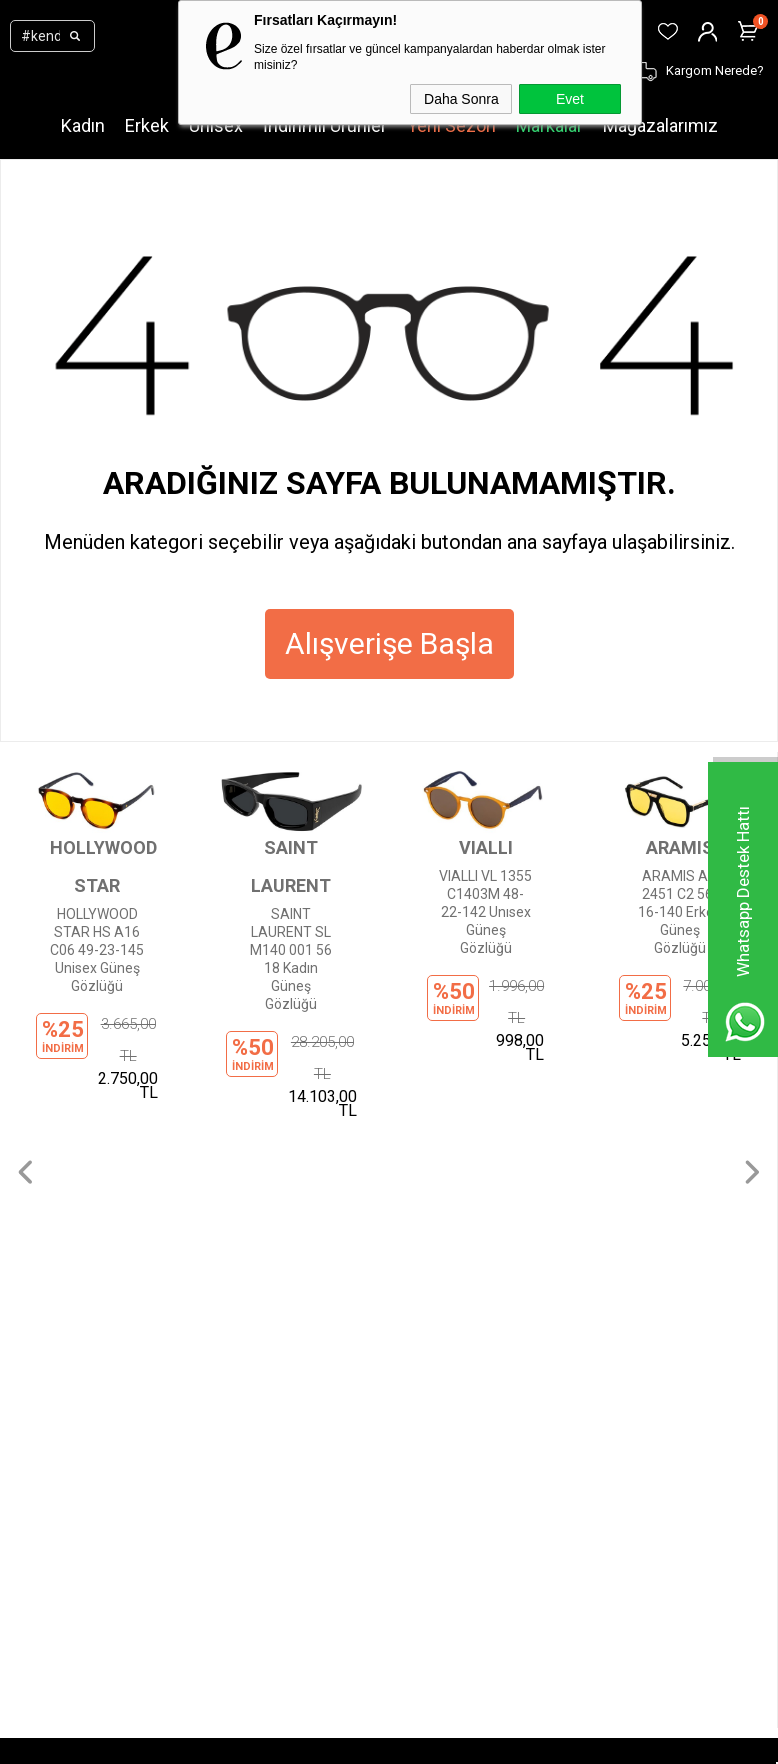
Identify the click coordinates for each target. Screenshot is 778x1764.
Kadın (83, 125)
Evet (570, 99)
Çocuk (100, 1206)
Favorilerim (51, 1514)
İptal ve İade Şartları (402, 1236)
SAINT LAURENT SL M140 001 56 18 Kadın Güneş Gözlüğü (291, 959)
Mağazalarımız (660, 125)
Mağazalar (115, 1266)
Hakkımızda (377, 1086)
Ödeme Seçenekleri (402, 1206)
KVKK (356, 1146)
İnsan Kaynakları (391, 1266)
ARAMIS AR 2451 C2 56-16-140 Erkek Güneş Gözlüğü (679, 912)
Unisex (216, 125)
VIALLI (486, 847)
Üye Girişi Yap (58, 1394)
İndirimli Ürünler (325, 125)
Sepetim (43, 1484)
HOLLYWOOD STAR (97, 866)
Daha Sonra (461, 99)
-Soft (286, 1745)
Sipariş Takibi (57, 1424)
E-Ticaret (329, 1745)
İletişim (363, 1116)
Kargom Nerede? (69, 1454)
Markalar (549, 125)
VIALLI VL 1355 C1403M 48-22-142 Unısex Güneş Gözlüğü (485, 912)
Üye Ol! (37, 1364)
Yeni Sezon (451, 125)
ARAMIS (680, 847)
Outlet (100, 1236)
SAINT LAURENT (291, 866)
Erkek (147, 125)
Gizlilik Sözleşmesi (398, 1176)
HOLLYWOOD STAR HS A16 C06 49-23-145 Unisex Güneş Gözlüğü (97, 950)
